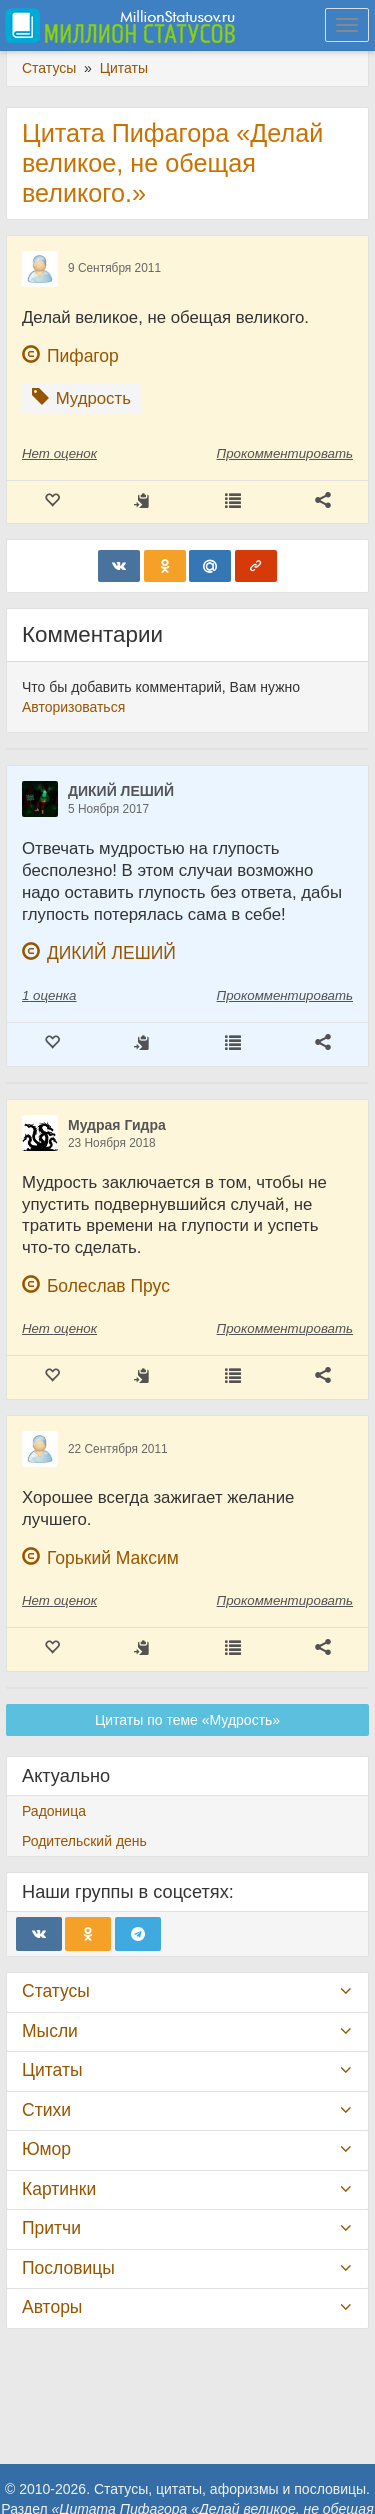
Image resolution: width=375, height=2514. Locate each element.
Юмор (46, 2149)
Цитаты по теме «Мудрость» (187, 1720)
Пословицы (68, 2268)
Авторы (52, 2307)
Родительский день (84, 1841)
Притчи (51, 2228)
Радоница (54, 1811)
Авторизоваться (73, 707)
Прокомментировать (285, 453)
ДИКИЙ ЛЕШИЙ (121, 791)
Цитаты (52, 2070)
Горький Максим (113, 1558)
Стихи (46, 2110)
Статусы (56, 1991)
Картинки (59, 2189)
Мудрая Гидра (117, 1125)
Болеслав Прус (108, 1286)
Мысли (50, 2031)
